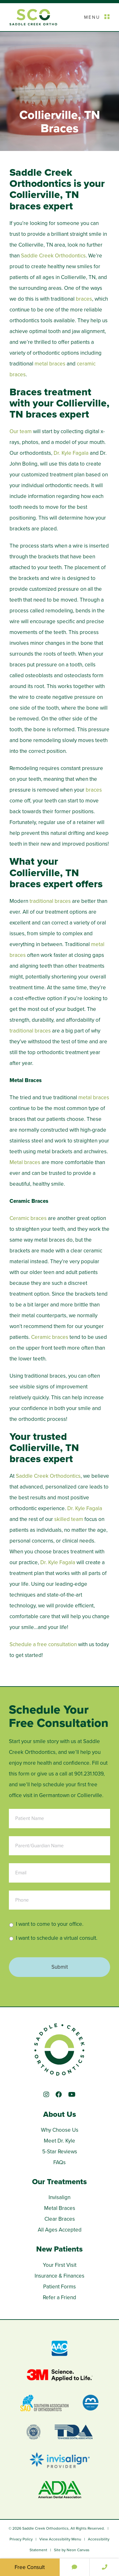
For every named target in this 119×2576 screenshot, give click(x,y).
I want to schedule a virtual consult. (56, 1938)
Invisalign (59, 2197)
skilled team (68, 1519)
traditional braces (50, 901)
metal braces (50, 364)
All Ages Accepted (60, 2230)
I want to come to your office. (49, 1924)
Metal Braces (59, 2208)
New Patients (59, 2249)
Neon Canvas (78, 2550)
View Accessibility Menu (60, 2539)
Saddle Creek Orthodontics (53, 256)
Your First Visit (59, 2265)
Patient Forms (59, 2287)
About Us (59, 2114)
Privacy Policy (21, 2539)
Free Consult (30, 2567)
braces (84, 299)
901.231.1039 (88, 1774)
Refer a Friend (59, 2297)
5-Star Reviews (59, 2152)
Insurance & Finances (59, 2276)
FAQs (59, 2162)
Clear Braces (59, 2219)
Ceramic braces (28, 1218)
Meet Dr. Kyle (59, 2141)
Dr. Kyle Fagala (72, 453)
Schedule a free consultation (43, 1644)
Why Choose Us (59, 2130)
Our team (21, 431)
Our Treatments (59, 2181)
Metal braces (25, 1162)
